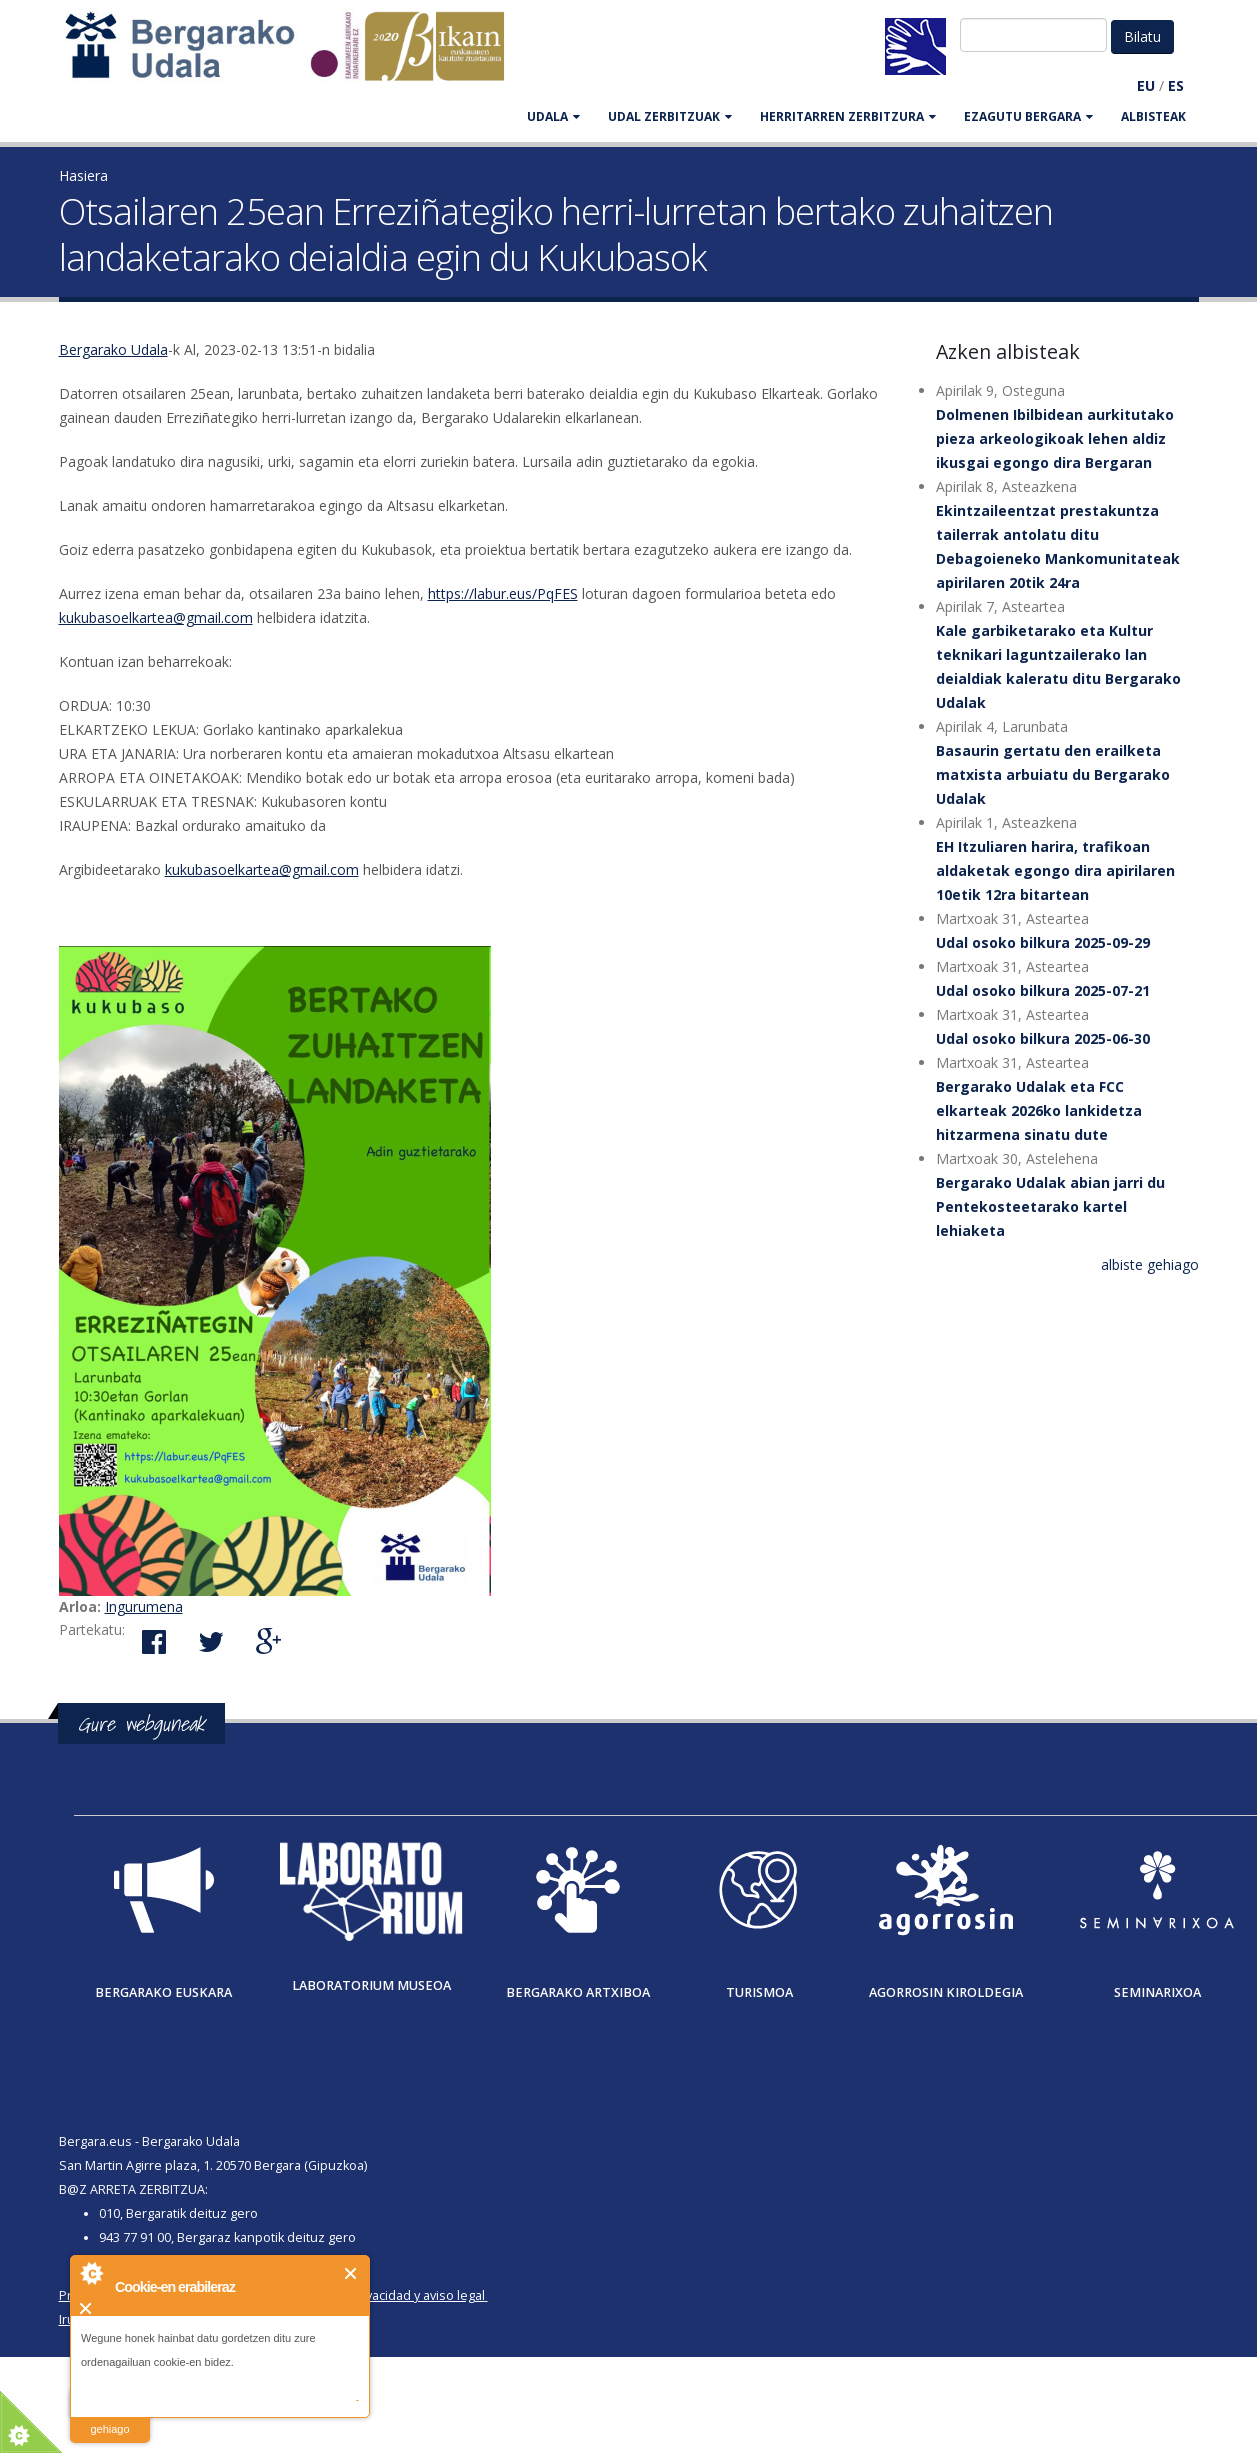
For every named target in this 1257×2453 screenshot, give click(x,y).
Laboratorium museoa (371, 1985)
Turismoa (759, 1992)
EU (1146, 85)
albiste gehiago (1150, 1264)
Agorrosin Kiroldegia (946, 1992)
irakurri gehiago (109, 2416)
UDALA (553, 116)
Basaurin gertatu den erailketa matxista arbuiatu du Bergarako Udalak (1053, 774)
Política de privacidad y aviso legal (385, 2295)
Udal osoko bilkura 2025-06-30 (1043, 1038)
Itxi (351, 2273)
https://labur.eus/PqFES (503, 593)
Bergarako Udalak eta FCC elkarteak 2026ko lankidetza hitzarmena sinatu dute (1039, 1110)
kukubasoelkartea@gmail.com (156, 617)
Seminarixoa (1157, 1992)
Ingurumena (144, 1606)
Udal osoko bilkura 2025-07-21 (1043, 990)
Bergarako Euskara (163, 1992)
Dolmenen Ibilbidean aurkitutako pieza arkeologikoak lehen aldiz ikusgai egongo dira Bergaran (1055, 438)
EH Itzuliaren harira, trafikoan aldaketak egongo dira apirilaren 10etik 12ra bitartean (1055, 870)
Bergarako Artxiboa (578, 1992)
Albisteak (1153, 116)
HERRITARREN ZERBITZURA (848, 116)
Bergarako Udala (113, 349)
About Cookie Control (91, 2273)
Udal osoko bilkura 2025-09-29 (1043, 942)
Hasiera (83, 175)
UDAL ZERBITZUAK (670, 116)
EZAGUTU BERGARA (1028, 116)
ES (1176, 85)
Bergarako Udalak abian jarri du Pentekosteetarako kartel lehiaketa (1050, 1206)
